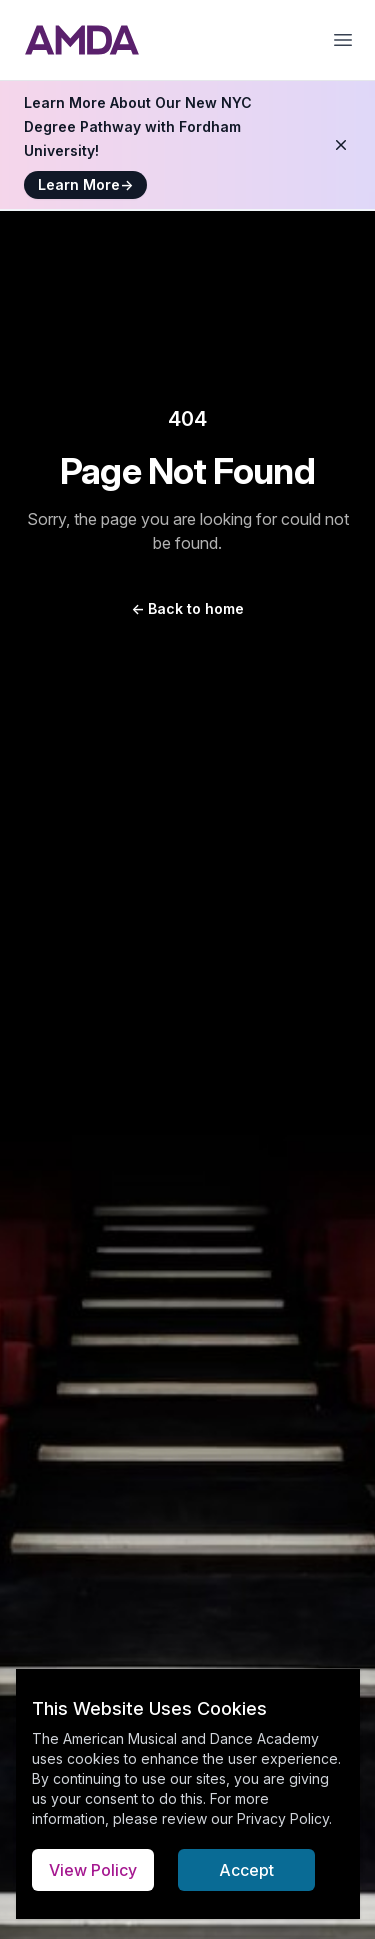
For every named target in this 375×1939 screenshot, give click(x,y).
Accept (246, 1870)
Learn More (85, 184)
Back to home (187, 608)
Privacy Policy (283, 1818)
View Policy (93, 1870)
